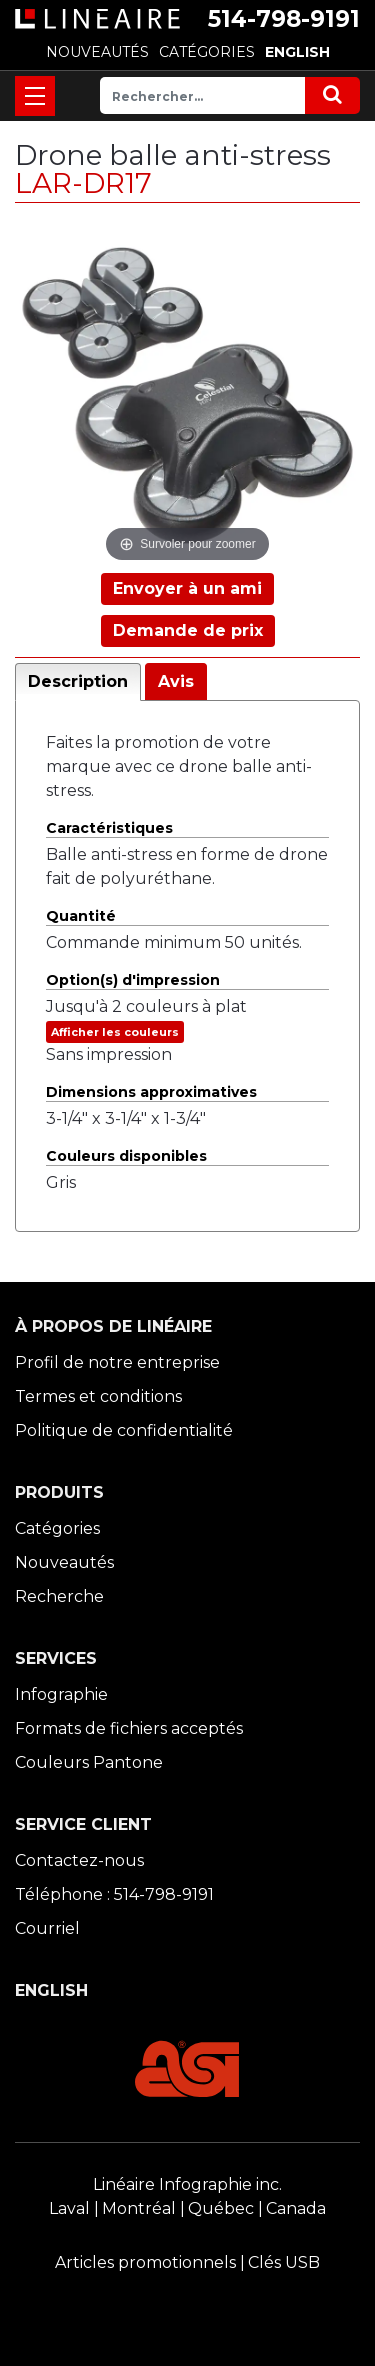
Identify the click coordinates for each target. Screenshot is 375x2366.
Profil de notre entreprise (117, 1362)
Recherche (59, 1596)
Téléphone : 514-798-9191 (114, 1894)
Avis (176, 681)
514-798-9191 (284, 19)
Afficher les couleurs (115, 1032)
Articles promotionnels (145, 2262)
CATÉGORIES (207, 52)
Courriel (47, 1928)
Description (78, 681)
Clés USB (284, 2262)
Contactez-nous (79, 1860)
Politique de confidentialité (124, 1430)
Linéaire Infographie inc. (187, 2184)
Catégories (57, 1528)
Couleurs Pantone (89, 1762)
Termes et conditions (98, 1396)
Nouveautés (64, 1562)
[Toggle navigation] (35, 96)
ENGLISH (297, 52)
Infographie (61, 1694)
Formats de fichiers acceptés (129, 1728)
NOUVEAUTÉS (97, 52)
